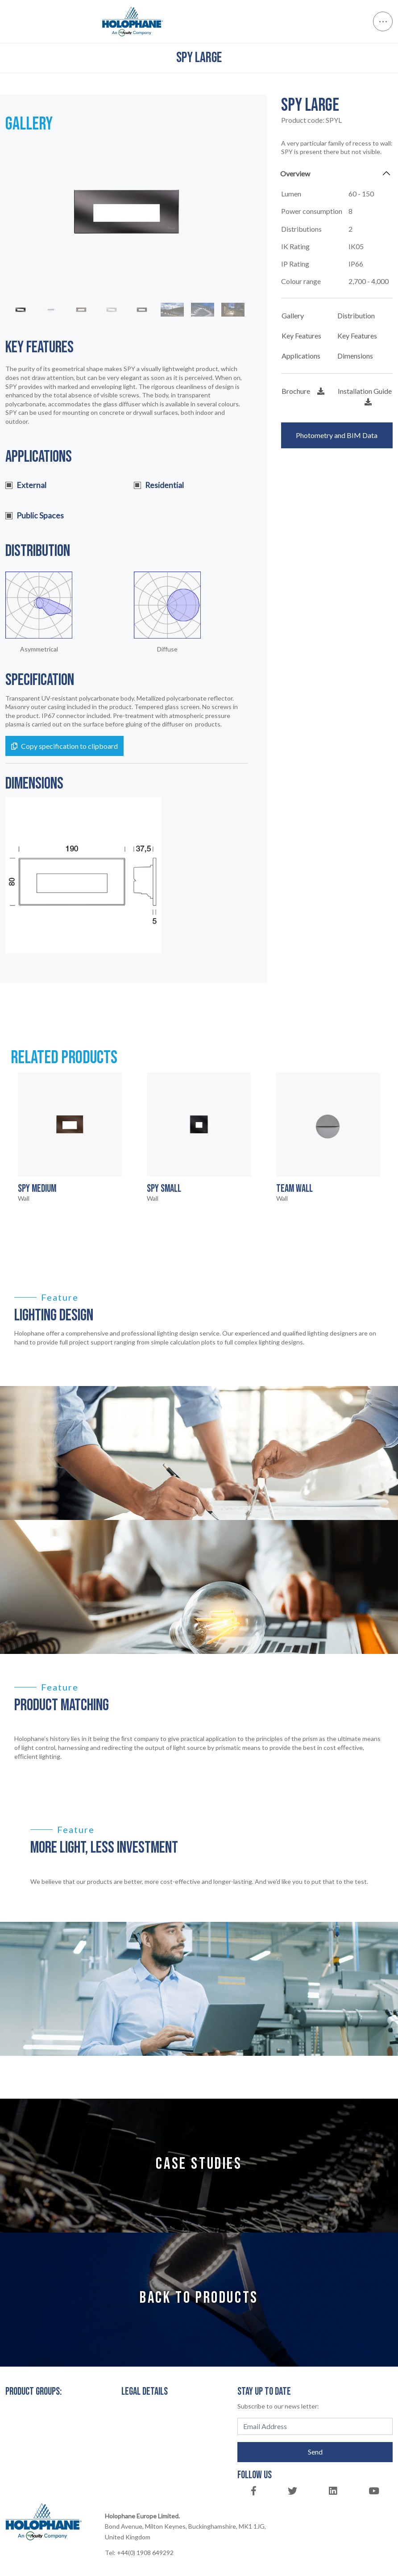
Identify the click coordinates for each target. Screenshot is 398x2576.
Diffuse (167, 649)
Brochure (303, 391)
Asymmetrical (39, 649)
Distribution (356, 315)
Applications (301, 355)
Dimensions (355, 355)
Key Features (301, 335)
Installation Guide (365, 396)
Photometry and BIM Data (336, 435)
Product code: (311, 120)
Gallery (293, 315)
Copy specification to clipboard (64, 746)
